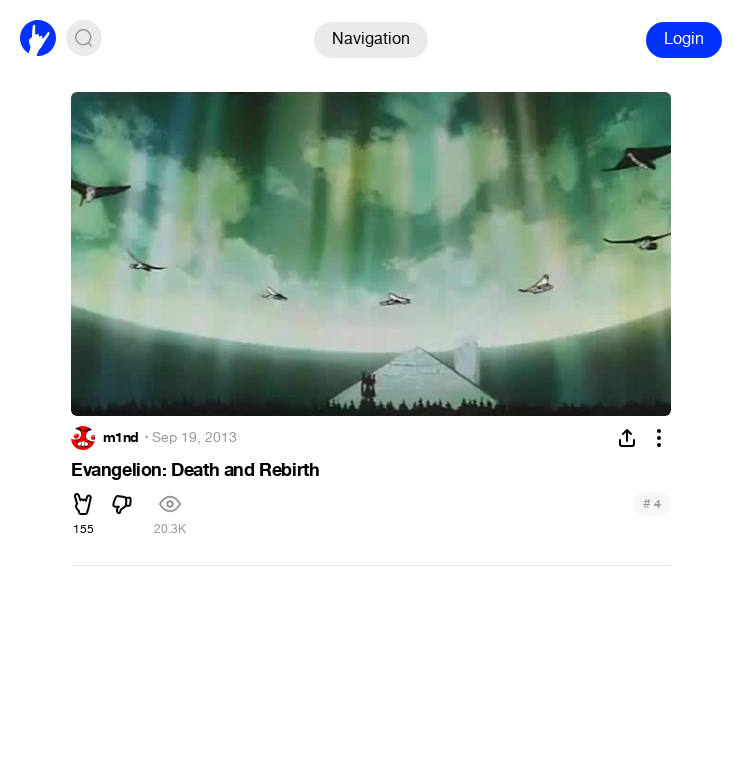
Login (684, 38)
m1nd (121, 438)
